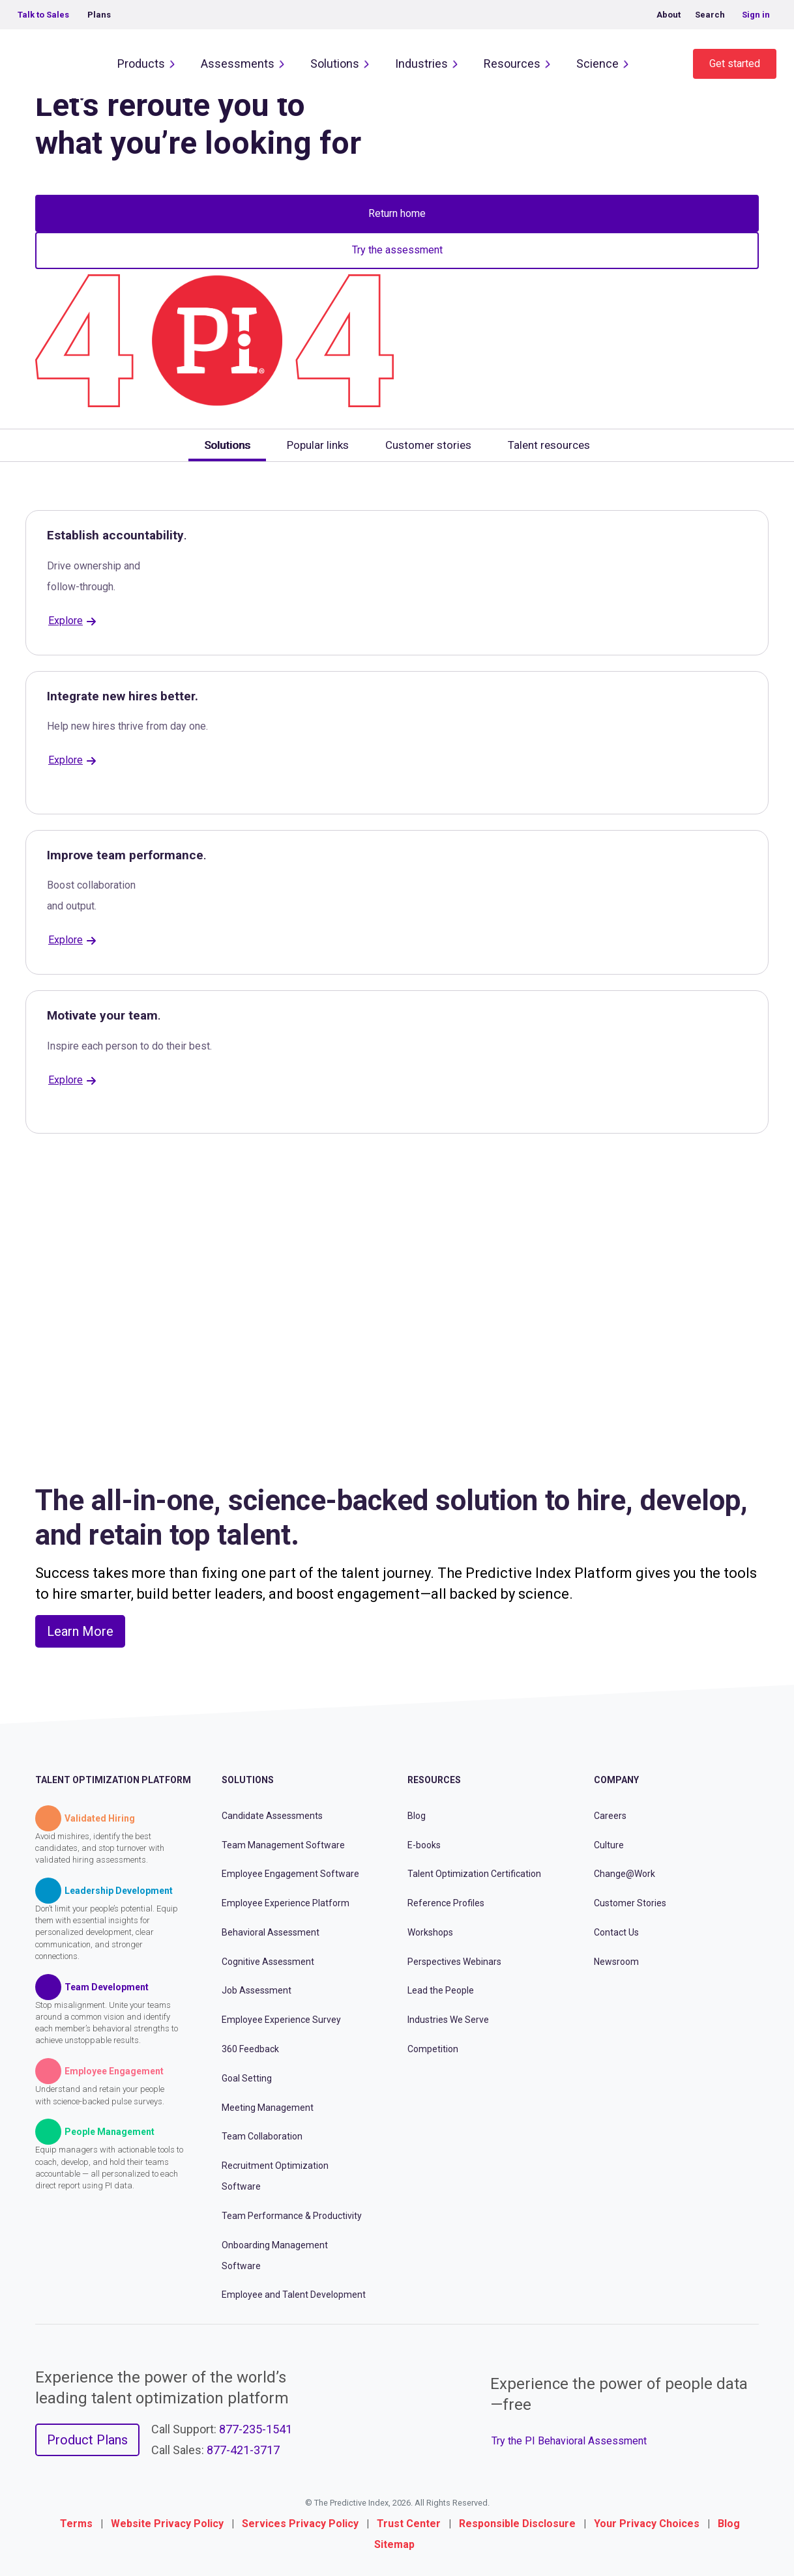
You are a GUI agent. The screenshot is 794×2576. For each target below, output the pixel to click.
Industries (421, 63)
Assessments (237, 63)
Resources (512, 63)
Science (597, 63)
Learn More (80, 1631)
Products (141, 63)
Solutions (334, 63)
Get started (734, 63)
